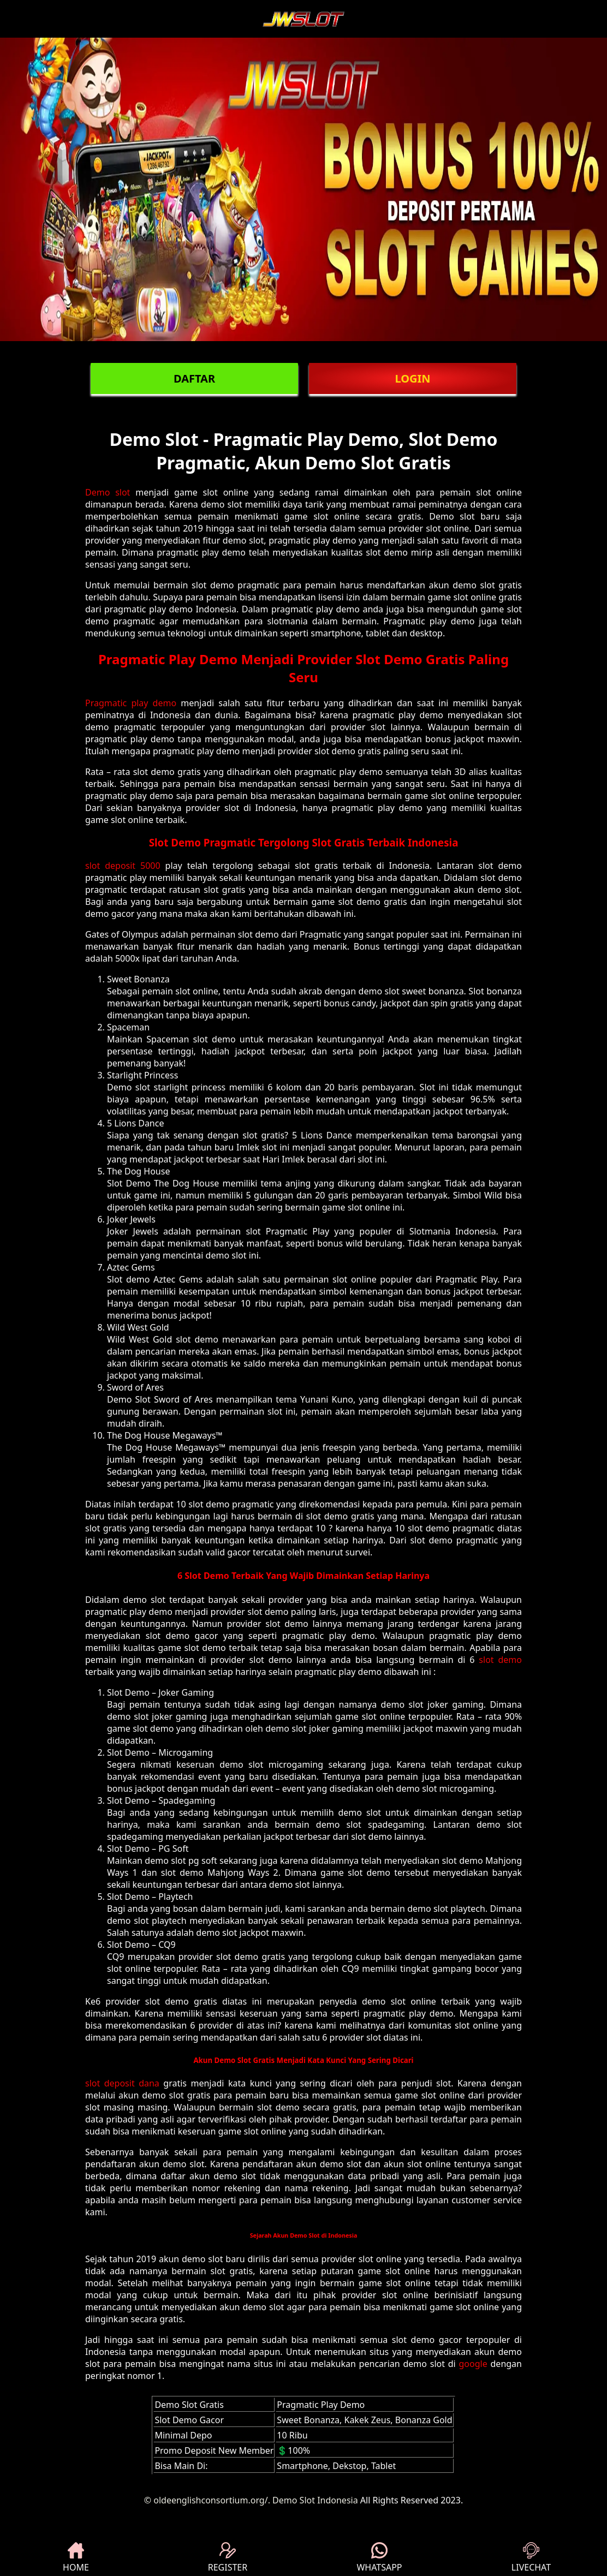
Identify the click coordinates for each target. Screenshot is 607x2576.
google (473, 2364)
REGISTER (227, 2557)
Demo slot (107, 492)
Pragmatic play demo (130, 703)
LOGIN (412, 378)
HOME (76, 2557)
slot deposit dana (122, 2083)
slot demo (500, 1660)
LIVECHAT (531, 2557)
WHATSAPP (379, 2557)
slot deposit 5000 (122, 866)
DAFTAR (194, 378)
